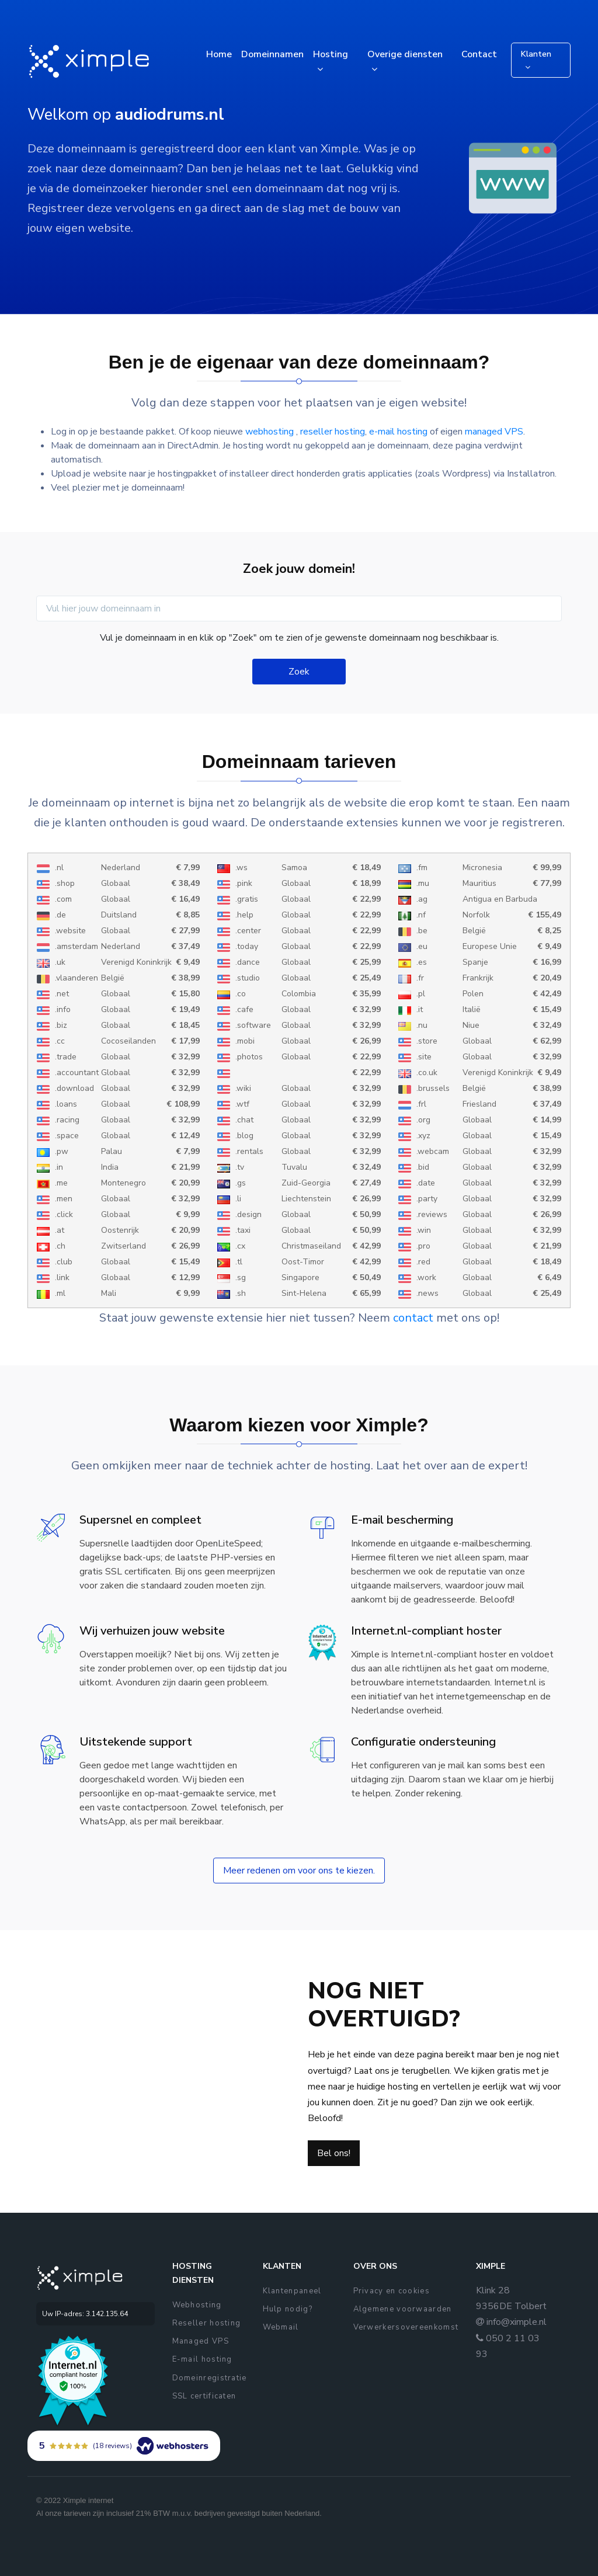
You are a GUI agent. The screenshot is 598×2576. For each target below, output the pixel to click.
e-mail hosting (398, 431)
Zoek (299, 671)
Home (219, 54)
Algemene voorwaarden (402, 2309)
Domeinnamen (272, 54)
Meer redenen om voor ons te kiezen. (299, 1870)
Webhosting (197, 2305)
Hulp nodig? (287, 2309)
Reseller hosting (206, 2323)
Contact (479, 54)
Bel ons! (333, 2153)
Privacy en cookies (391, 2291)
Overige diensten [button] (405, 54)
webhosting (270, 431)
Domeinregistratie (209, 2378)
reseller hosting (332, 431)
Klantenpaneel (292, 2291)
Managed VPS (200, 2341)
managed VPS (494, 431)
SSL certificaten (204, 2396)
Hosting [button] (330, 54)
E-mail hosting (202, 2359)
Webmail (281, 2327)
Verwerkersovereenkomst (406, 2327)
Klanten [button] (536, 54)
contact (413, 1318)
